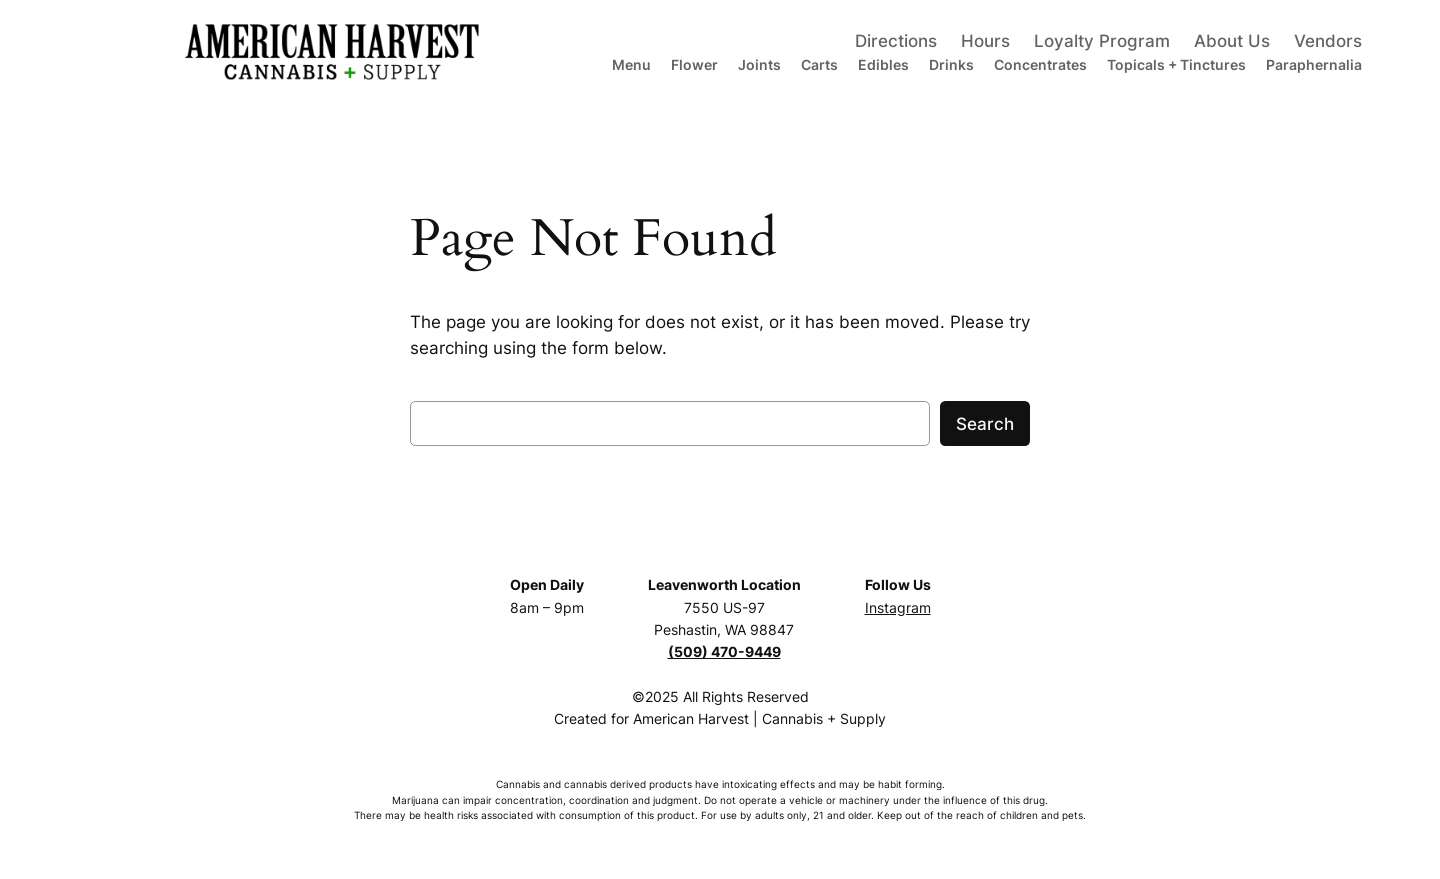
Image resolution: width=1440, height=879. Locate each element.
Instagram (898, 607)
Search (985, 424)
